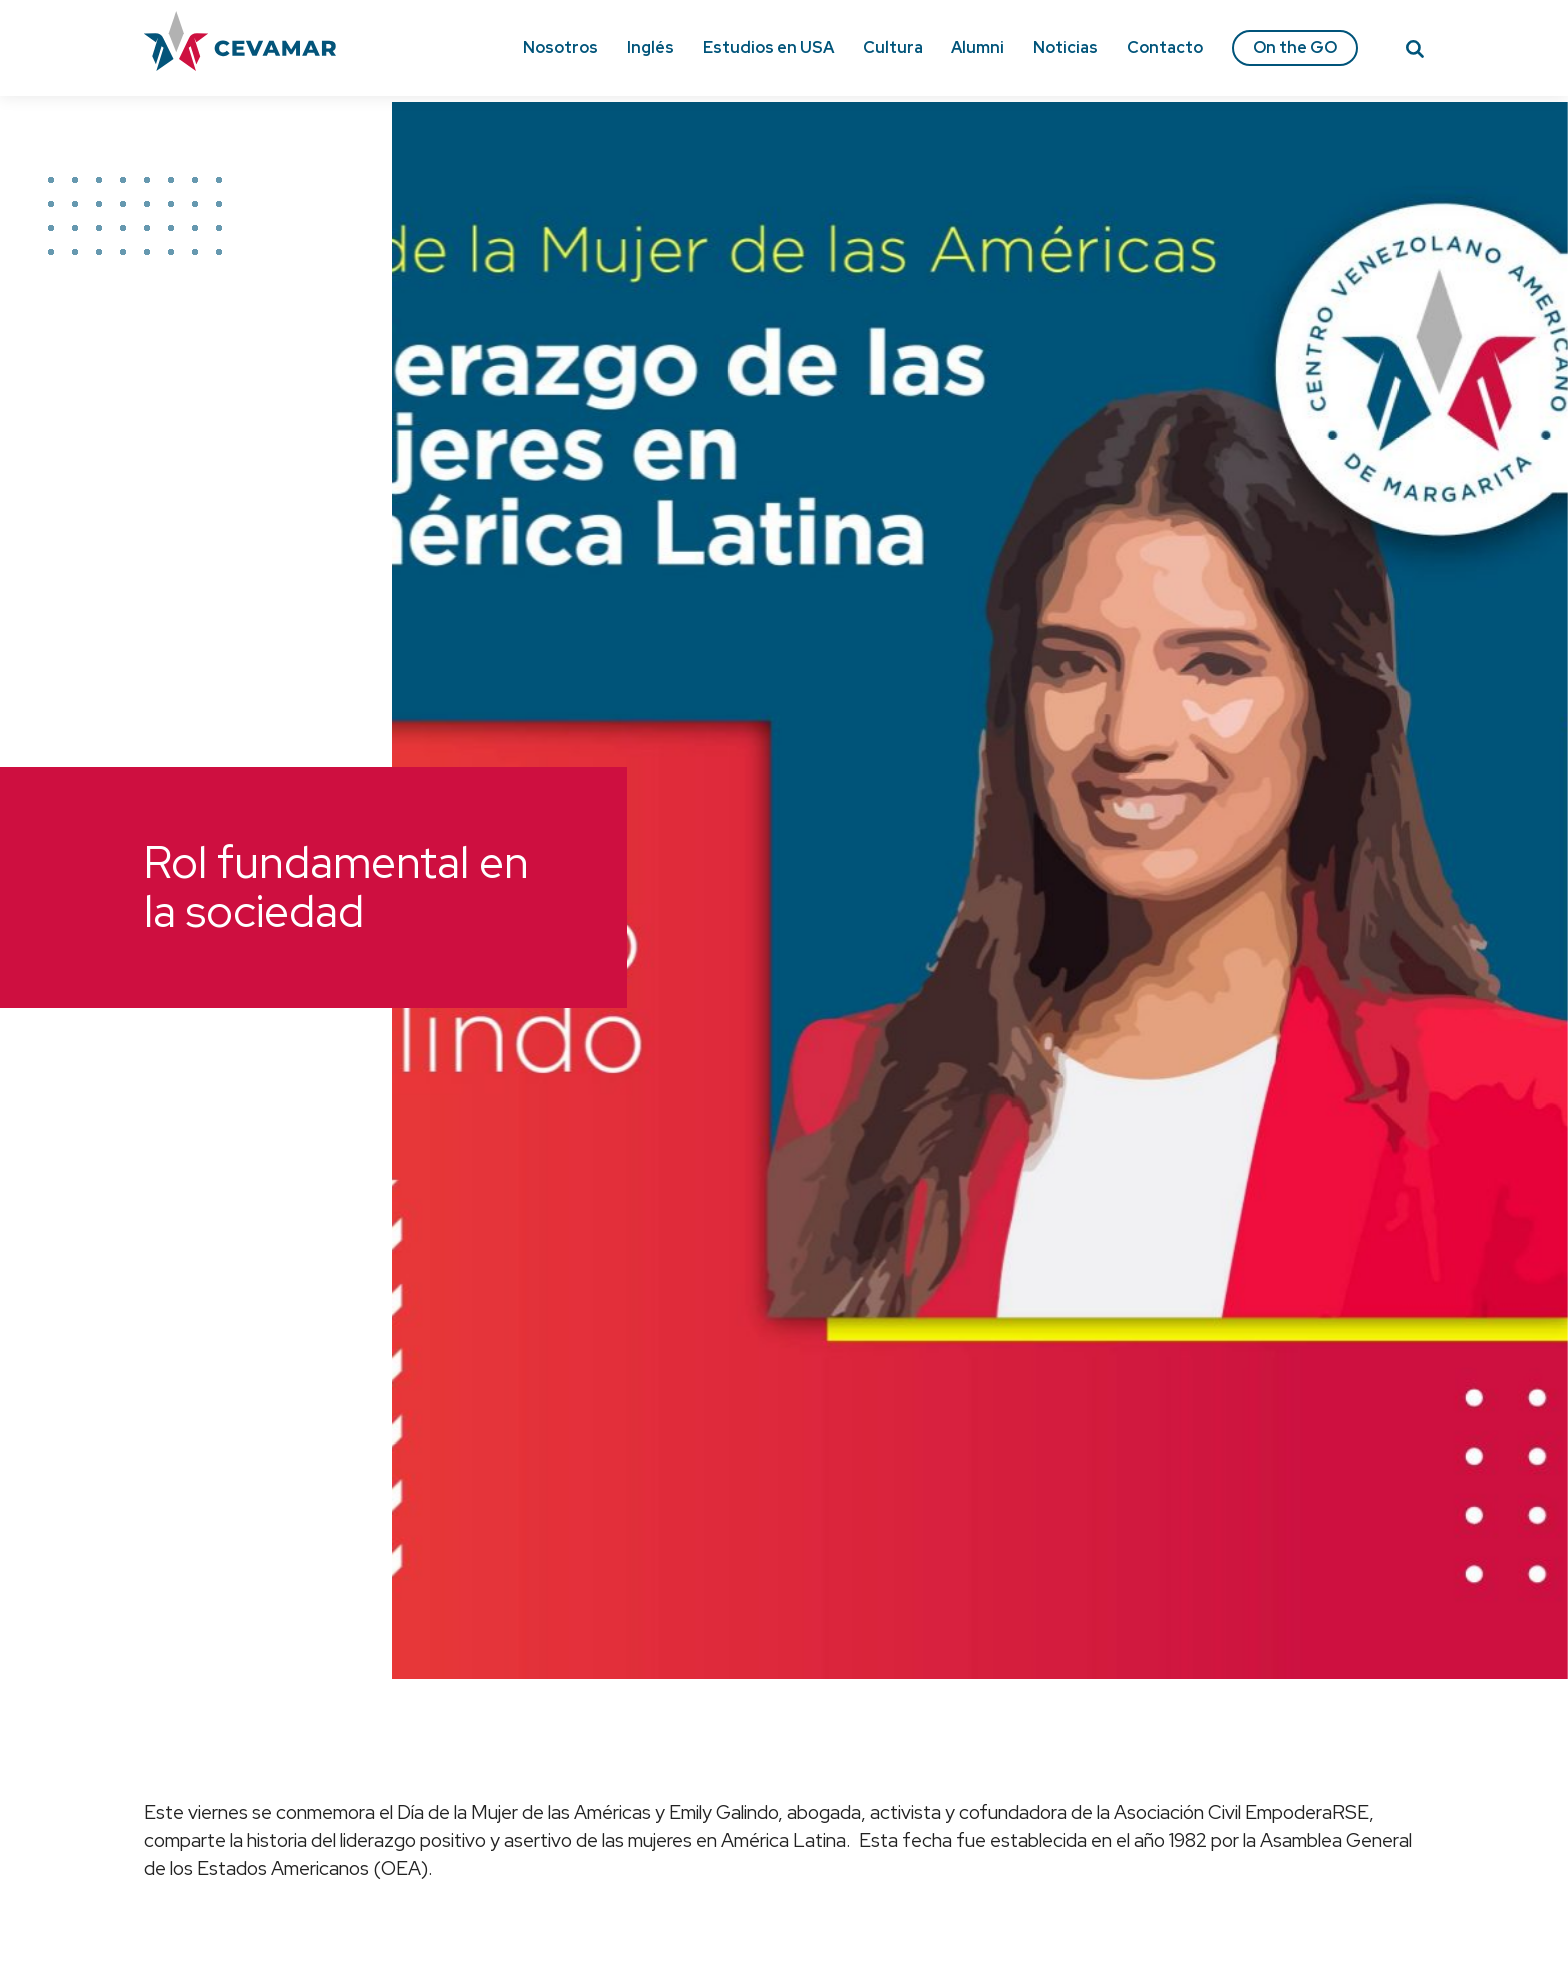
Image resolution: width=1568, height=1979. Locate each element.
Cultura (893, 47)
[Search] (1415, 52)
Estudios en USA (768, 47)
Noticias (1065, 47)
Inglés (650, 47)
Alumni (977, 47)
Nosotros (560, 47)
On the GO (1295, 47)
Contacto (1165, 47)
